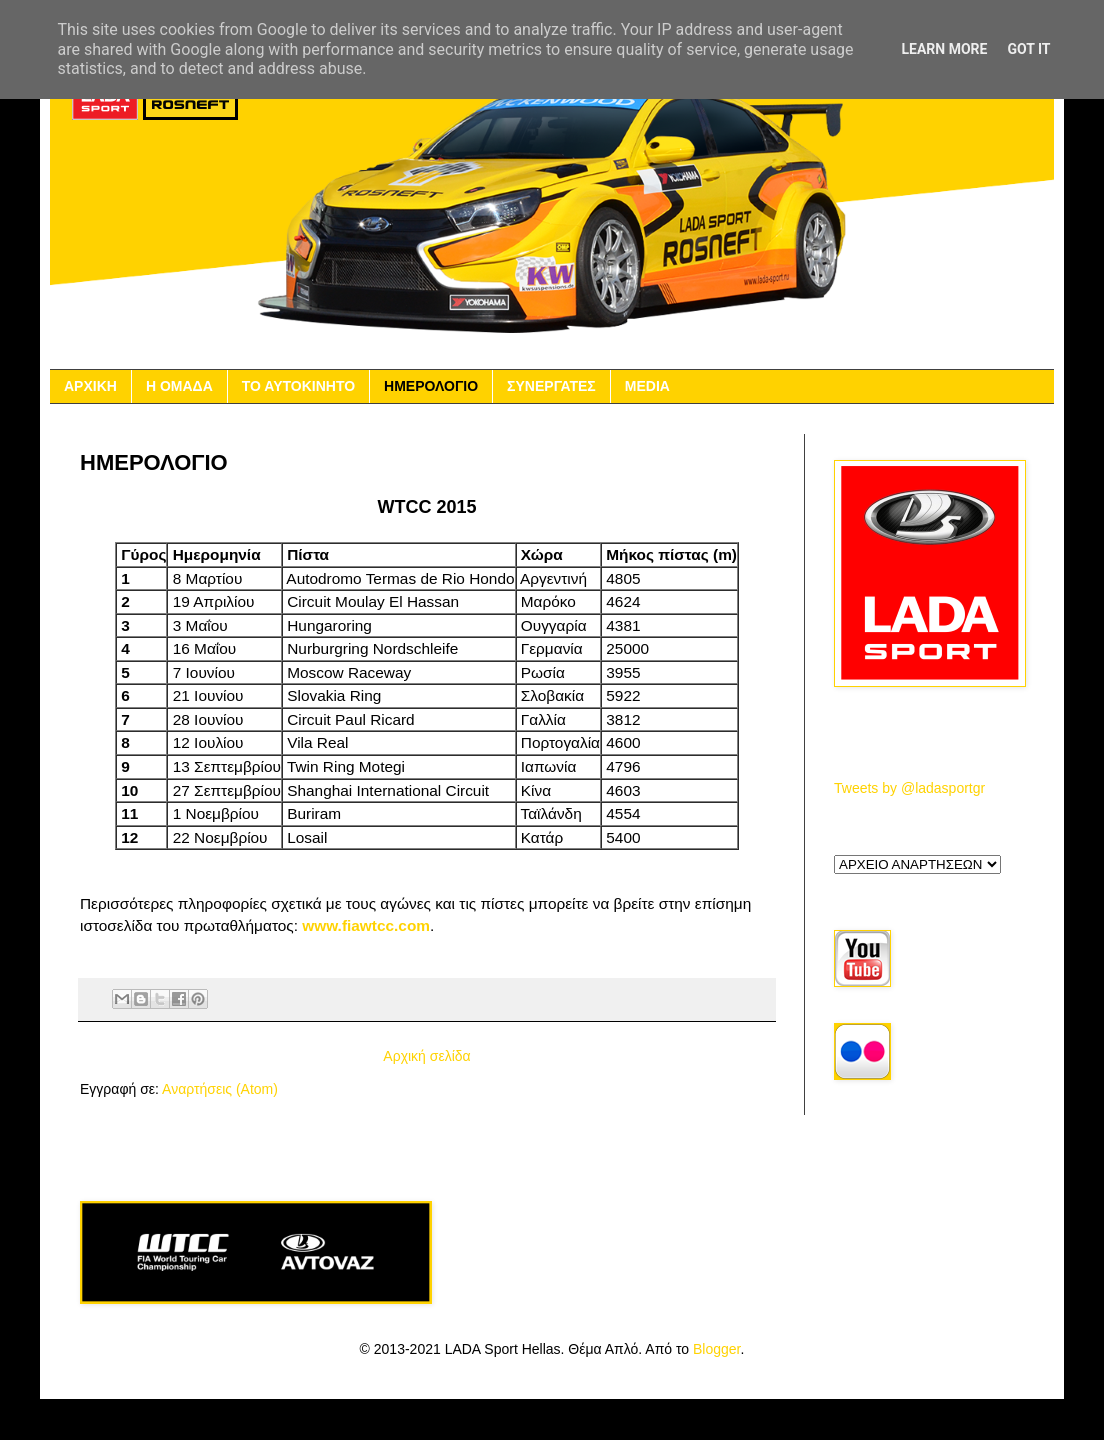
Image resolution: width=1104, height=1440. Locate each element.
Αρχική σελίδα (426, 1056)
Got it (1028, 49)
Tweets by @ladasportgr (909, 788)
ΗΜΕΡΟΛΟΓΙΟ (431, 386)
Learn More (944, 49)
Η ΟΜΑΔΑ (179, 386)
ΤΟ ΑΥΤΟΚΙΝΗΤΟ (298, 386)
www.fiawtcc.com (366, 925)
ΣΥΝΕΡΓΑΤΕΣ (551, 386)
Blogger (716, 1349)
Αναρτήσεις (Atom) (220, 1089)
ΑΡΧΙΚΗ (90, 386)
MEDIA (647, 386)
